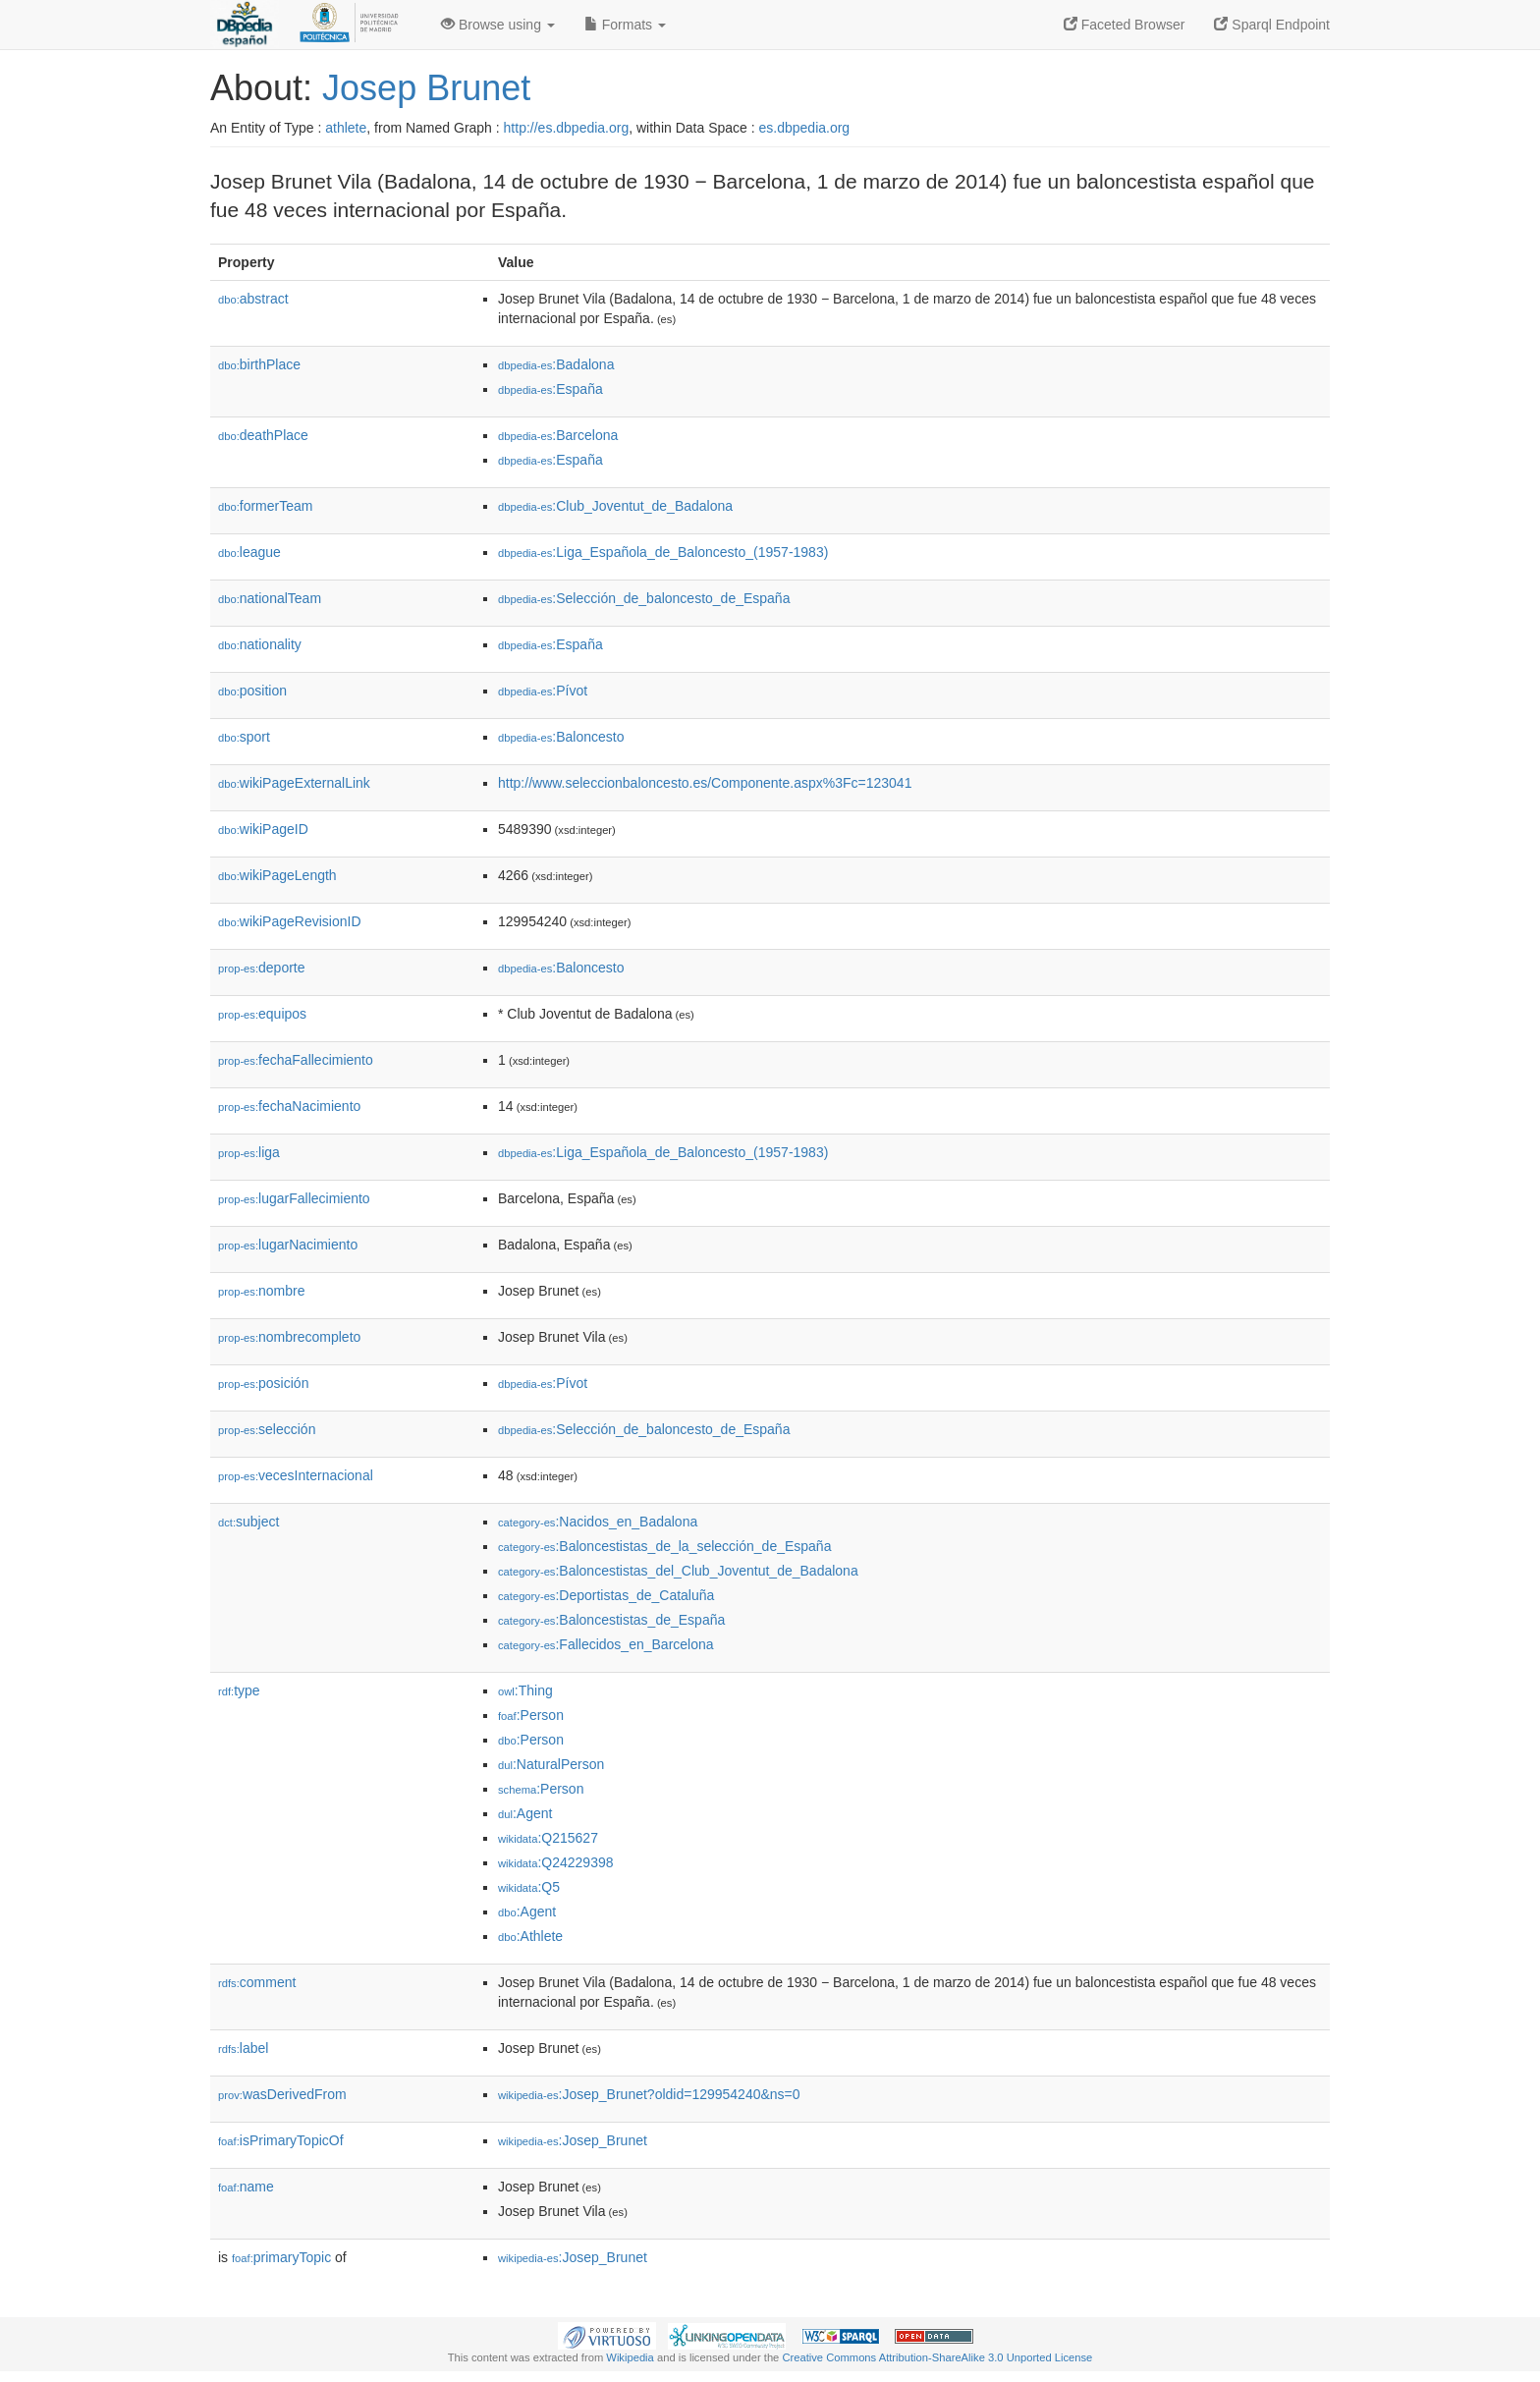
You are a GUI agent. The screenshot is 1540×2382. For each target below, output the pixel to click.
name (246, 2186)
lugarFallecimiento (294, 1198)
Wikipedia (630, 2357)
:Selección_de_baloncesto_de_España (644, 598)
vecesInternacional (295, 1475)
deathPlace (263, 435)
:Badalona (556, 364)
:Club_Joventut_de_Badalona (615, 506)
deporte (261, 967)
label (243, 2048)
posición (263, 1383)
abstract (253, 298)
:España (550, 389)
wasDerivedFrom (282, 2094)
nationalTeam (269, 598)
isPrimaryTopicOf (281, 2140)
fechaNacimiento (289, 1106)
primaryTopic (281, 2257)
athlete (345, 128)
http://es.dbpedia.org (567, 128)
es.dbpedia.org (805, 128)
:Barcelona (558, 435)
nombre (261, 1291)
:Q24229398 (556, 1862)
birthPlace (259, 364)
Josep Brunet (426, 88)
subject (248, 1521)
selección (266, 1429)
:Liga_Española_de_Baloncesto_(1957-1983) (663, 552)
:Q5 (529, 1887)
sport (244, 737)
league (249, 552)
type (239, 1690)
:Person (531, 1715)
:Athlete (530, 1936)
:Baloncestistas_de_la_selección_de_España (664, 1546)
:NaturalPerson (551, 1764)
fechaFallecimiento (295, 1060)
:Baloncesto (561, 737)
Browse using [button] (498, 24)
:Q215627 (548, 1838)
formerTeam (265, 506)
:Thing (525, 1690)
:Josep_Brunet (572, 2140)
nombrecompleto (289, 1337)
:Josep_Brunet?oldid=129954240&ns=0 (649, 2094)
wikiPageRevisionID (289, 921)
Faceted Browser (1124, 24)
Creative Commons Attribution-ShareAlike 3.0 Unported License (937, 2357)
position (252, 690)
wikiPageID (263, 829)
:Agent (525, 1813)
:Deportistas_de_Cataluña (606, 1595)
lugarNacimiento (288, 1244)
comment (257, 1982)
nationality (260, 644)
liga (249, 1152)
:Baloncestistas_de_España (611, 1620)
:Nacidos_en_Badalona (597, 1521)
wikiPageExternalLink (294, 783)
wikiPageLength (277, 875)
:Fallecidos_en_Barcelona (606, 1644)
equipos (262, 1014)
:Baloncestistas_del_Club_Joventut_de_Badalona (678, 1571)
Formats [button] (625, 24)
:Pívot (542, 690)
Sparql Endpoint (1272, 24)
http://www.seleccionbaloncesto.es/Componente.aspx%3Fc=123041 (704, 783)
